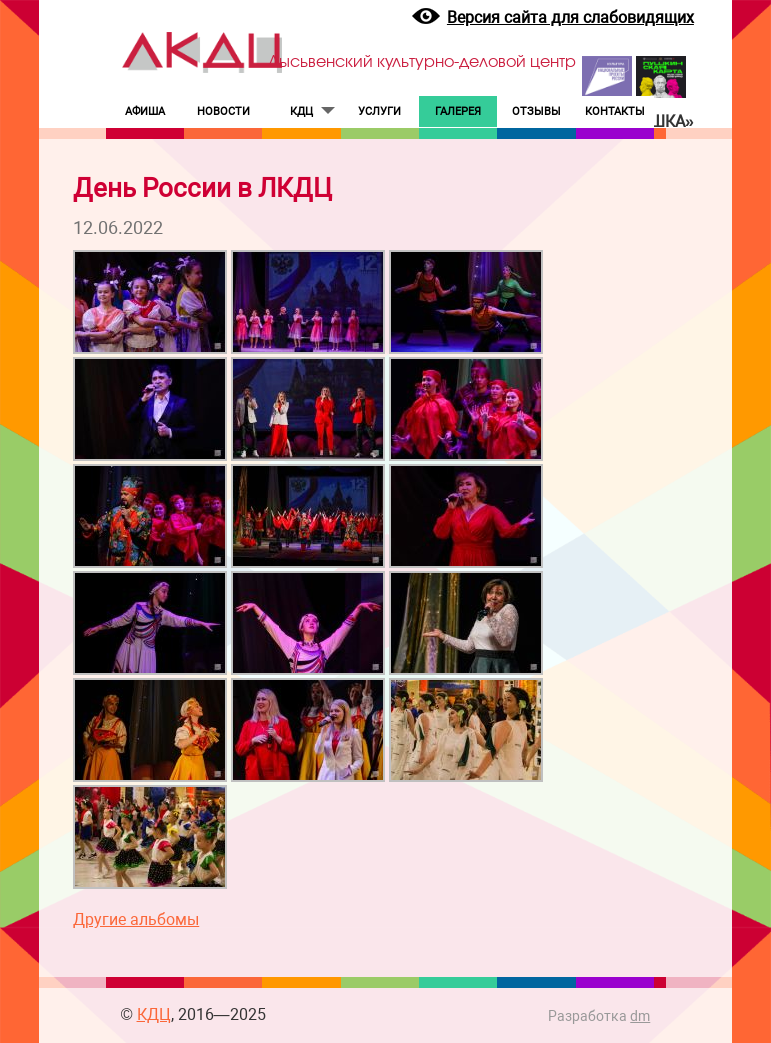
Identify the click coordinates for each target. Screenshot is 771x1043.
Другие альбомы (136, 919)
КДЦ (301, 111)
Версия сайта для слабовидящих (570, 17)
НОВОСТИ (223, 111)
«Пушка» (657, 121)
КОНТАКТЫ (615, 111)
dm (640, 1016)
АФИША (145, 111)
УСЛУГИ (379, 111)
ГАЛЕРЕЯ (458, 111)
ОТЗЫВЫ (536, 111)
